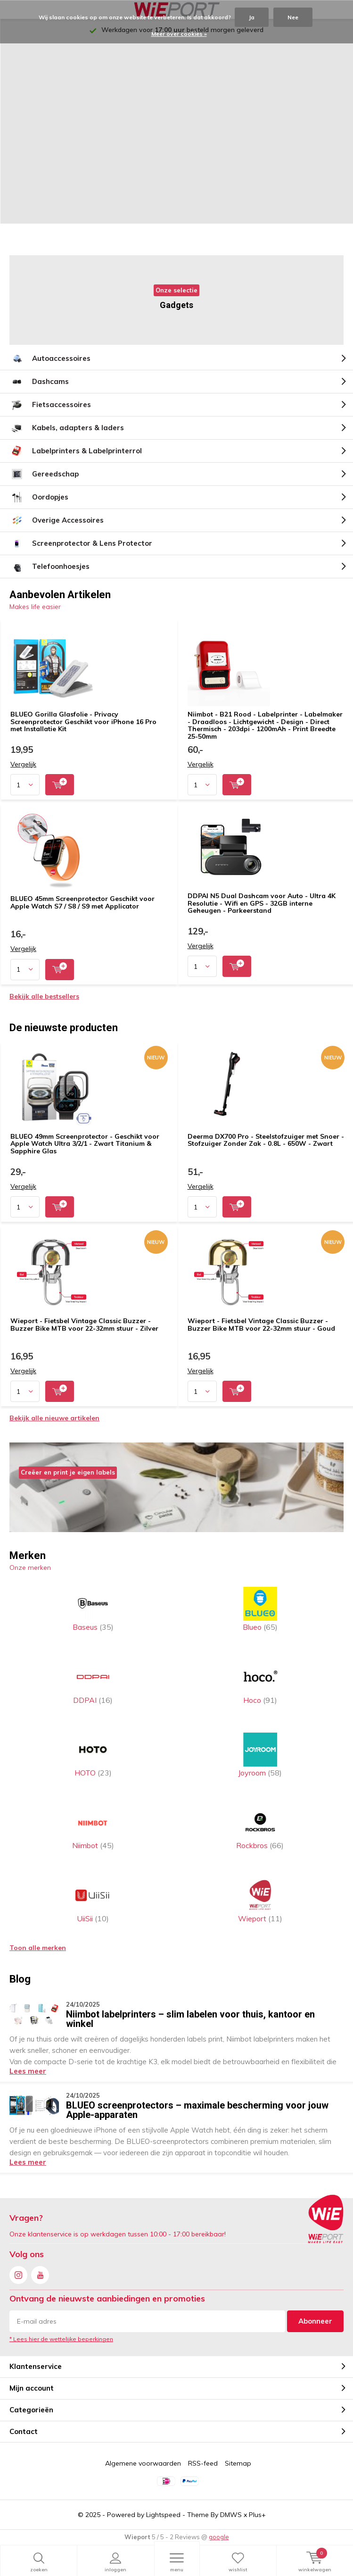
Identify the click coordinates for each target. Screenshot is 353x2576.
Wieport (260, 1900)
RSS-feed (203, 2463)
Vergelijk (23, 764)
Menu (177, 2562)
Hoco (260, 1682)
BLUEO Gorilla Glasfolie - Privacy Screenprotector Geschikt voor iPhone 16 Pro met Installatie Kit (83, 721)
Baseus (93, 1609)
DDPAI (93, 1682)
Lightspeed (163, 2514)
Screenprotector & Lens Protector (80, 543)
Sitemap (238, 2463)
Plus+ (257, 2514)
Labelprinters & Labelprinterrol (75, 451)
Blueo (260, 1609)
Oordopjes (38, 497)
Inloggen (115, 2562)
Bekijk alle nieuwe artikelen (54, 1418)
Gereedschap (44, 474)
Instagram (18, 2273)
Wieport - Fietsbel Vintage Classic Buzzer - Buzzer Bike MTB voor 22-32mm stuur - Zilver (84, 1325)
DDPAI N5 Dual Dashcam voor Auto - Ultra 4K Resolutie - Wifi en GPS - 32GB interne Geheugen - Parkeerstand (262, 903)
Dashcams (39, 381)
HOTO (93, 1755)
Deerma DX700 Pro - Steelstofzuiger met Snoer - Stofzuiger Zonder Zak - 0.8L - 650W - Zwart (266, 1140)
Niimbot (93, 1827)
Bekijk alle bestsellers (44, 996)
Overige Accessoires (56, 520)
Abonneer (315, 2321)
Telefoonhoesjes (49, 566)
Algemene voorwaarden (143, 2463)
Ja (251, 17)
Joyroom (260, 1755)
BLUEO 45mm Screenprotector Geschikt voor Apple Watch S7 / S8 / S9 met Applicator (82, 902)
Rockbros (260, 1827)
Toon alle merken (37, 1947)
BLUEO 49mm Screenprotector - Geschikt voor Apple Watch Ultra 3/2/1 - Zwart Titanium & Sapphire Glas (84, 1143)
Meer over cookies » (179, 33)
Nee (292, 17)
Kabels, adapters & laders (66, 428)
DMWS (231, 2514)
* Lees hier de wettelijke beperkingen (61, 2339)
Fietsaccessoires (50, 405)
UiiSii (93, 1900)
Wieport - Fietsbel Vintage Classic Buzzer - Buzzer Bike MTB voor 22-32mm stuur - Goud (261, 1325)
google (219, 2537)
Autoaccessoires (49, 358)
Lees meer (27, 2071)
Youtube (40, 2273)
